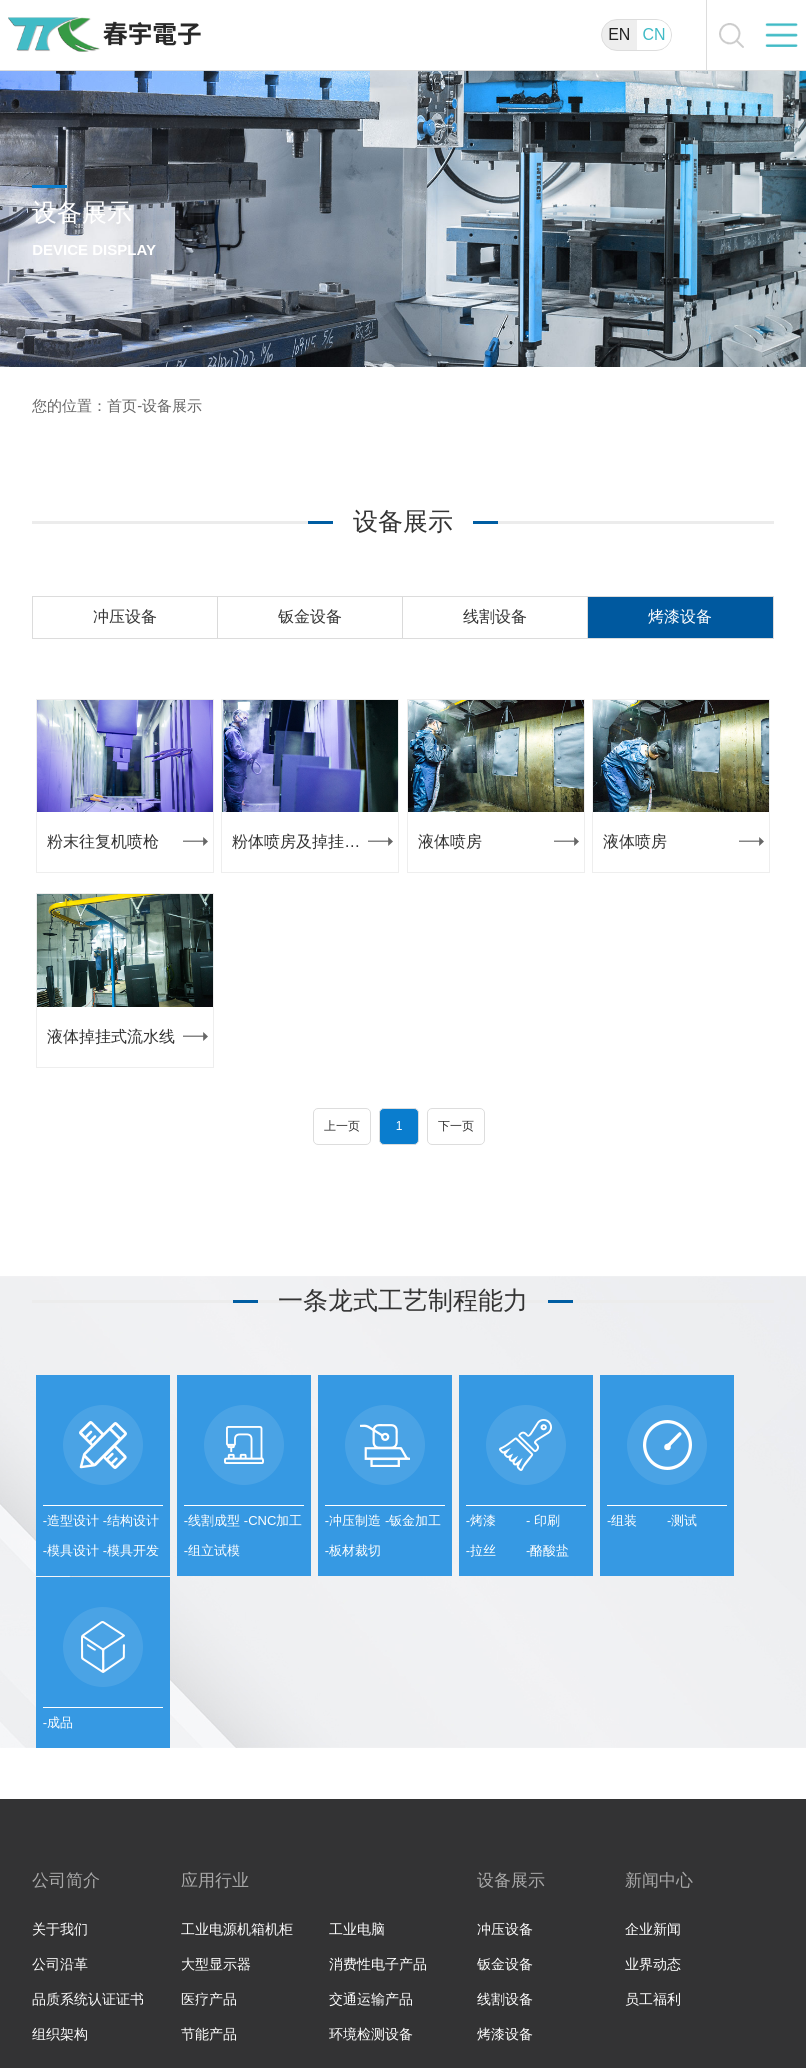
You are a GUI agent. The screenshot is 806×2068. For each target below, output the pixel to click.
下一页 (456, 1126)
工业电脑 (357, 1816)
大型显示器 (216, 1851)
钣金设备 (310, 616)
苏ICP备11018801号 (714, 2011)
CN (653, 34)
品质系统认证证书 (88, 1886)
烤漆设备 (680, 616)
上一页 (342, 1126)
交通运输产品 (371, 1886)
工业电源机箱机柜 (237, 1816)
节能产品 (209, 1921)
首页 (122, 405)
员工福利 (653, 1886)
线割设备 (495, 616)
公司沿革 (60, 1851)
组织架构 (60, 1921)
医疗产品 (209, 1886)
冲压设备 (125, 616)
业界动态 (653, 1851)
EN (619, 34)
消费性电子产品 (378, 1851)
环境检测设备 (371, 1921)
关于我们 (60, 1816)
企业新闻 (653, 1816)
